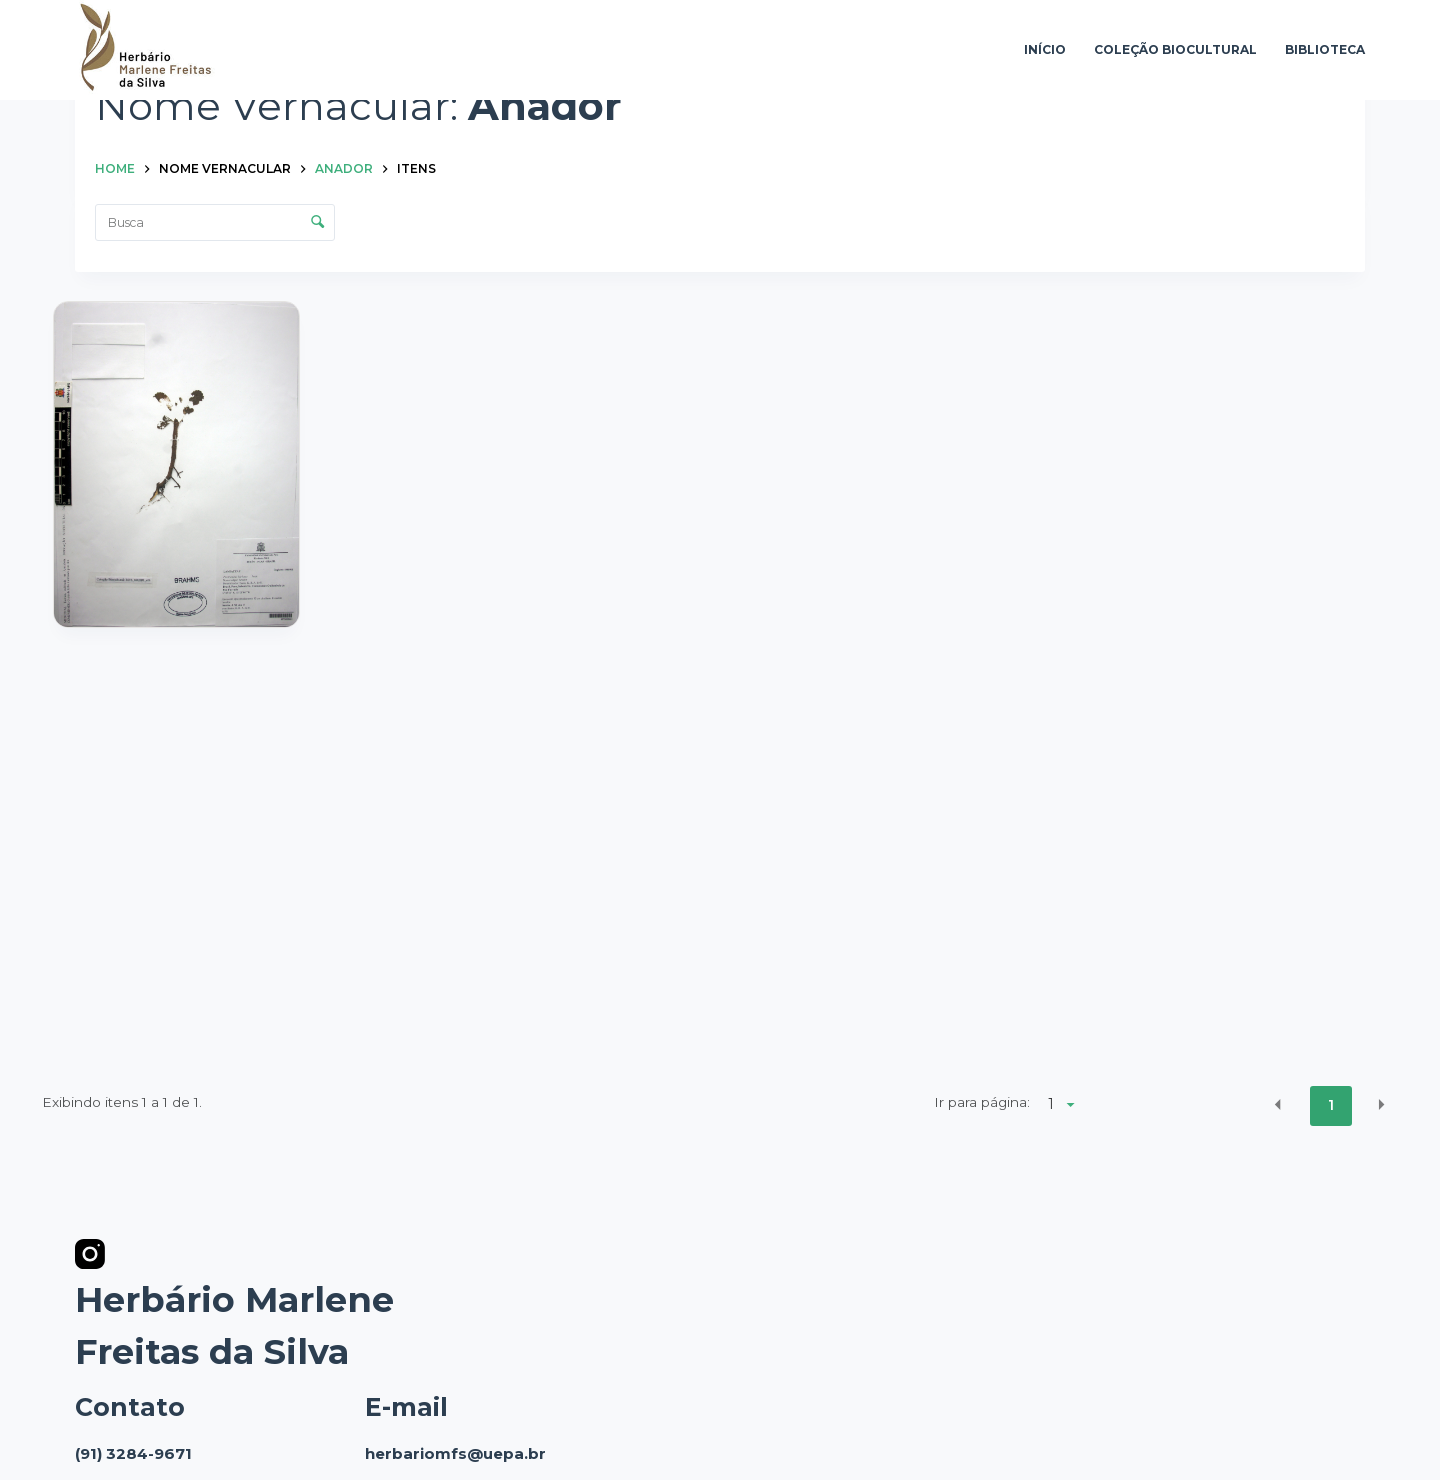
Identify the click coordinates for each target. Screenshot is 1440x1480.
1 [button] (1331, 1105)
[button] (1278, 1104)
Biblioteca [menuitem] (1325, 49)
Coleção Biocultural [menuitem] (1175, 49)
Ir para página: (982, 1102)
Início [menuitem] (1045, 49)
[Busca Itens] (215, 222)
